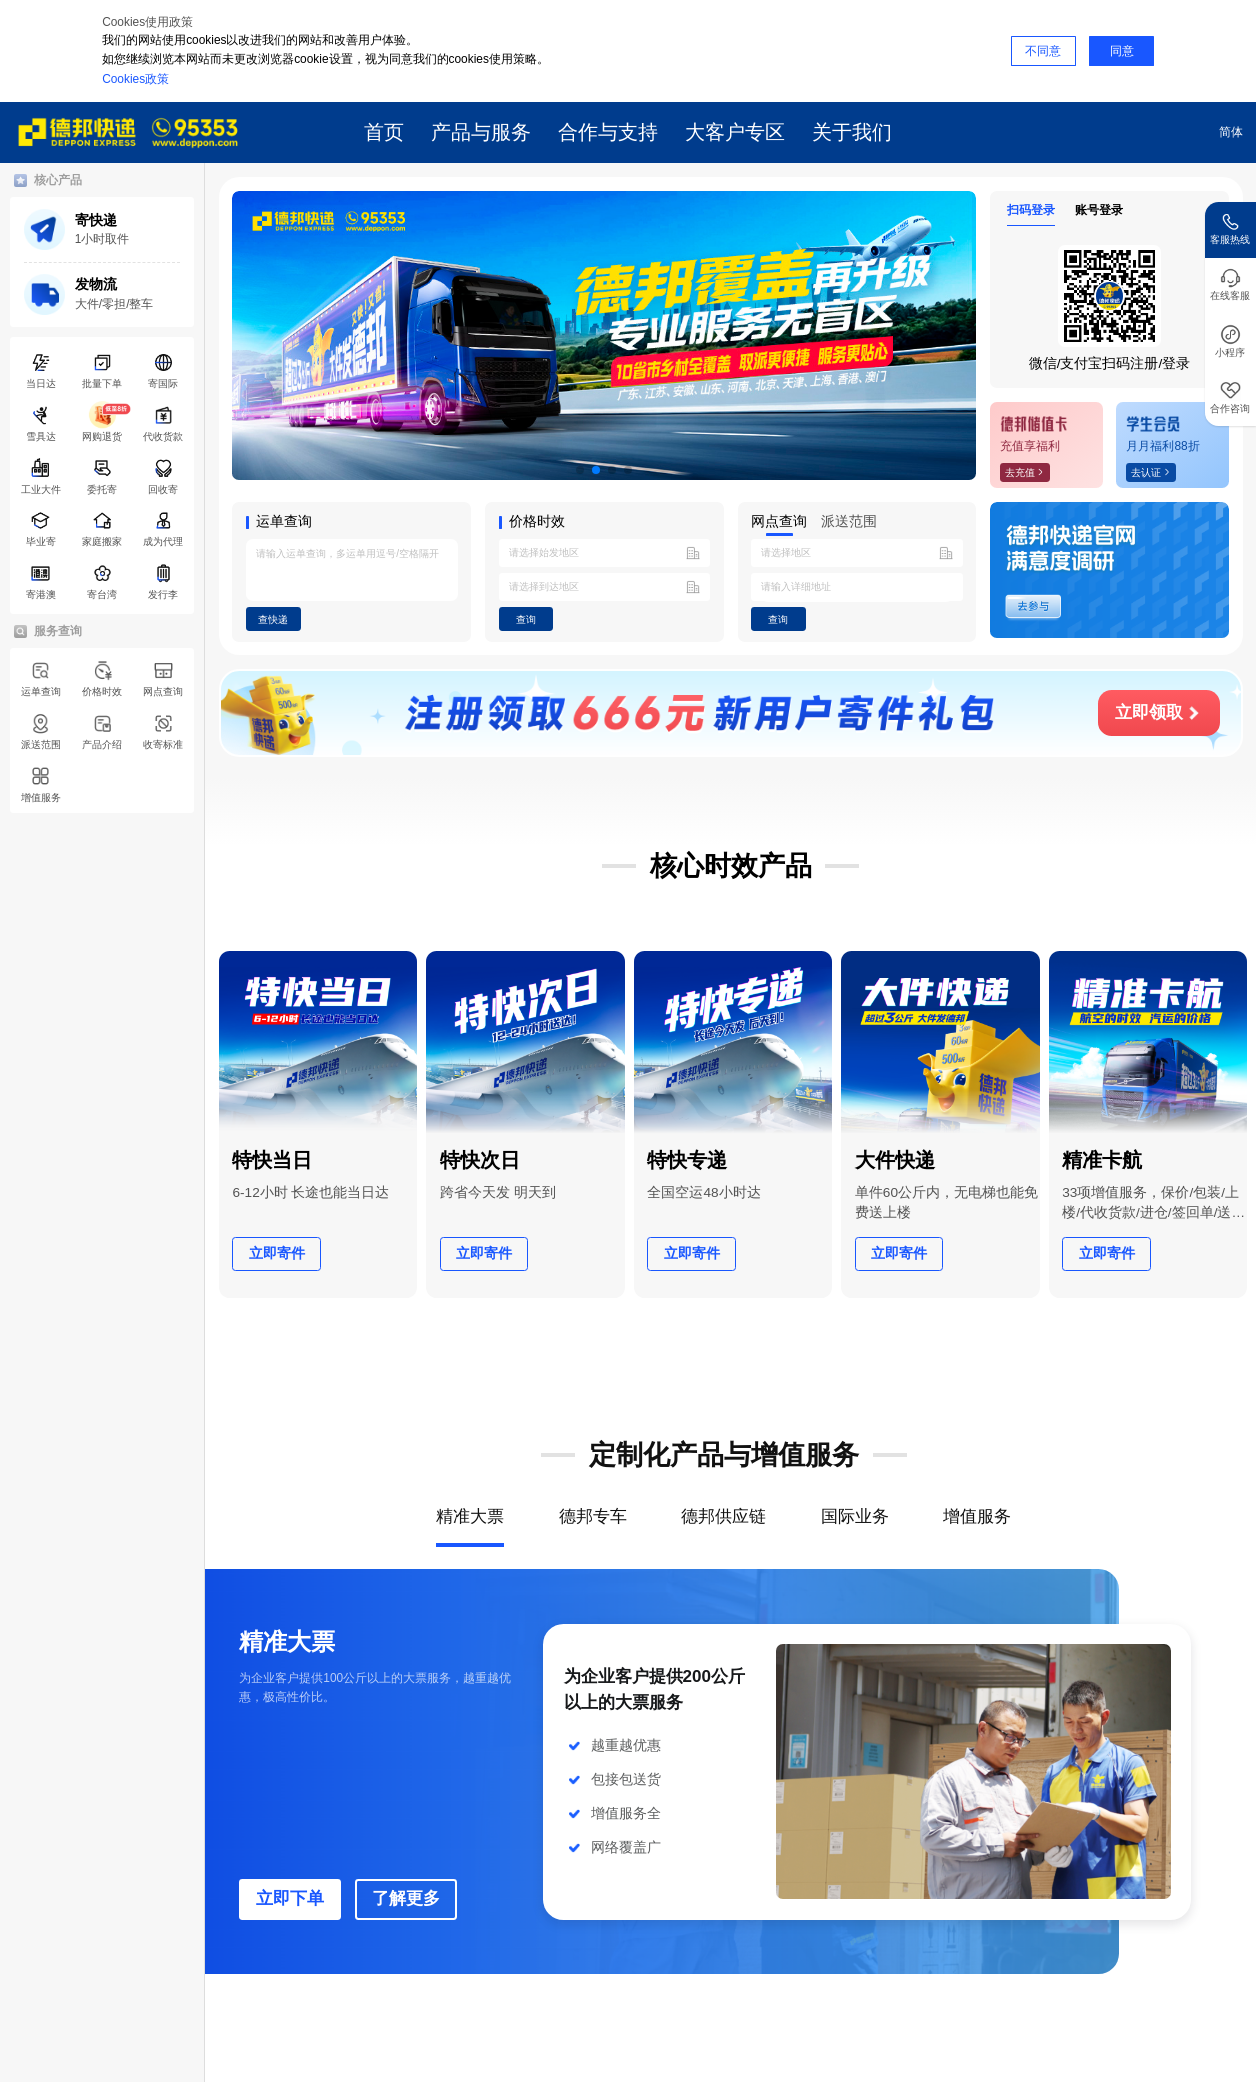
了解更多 (406, 1898)
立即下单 (290, 1898)
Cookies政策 (135, 79)
